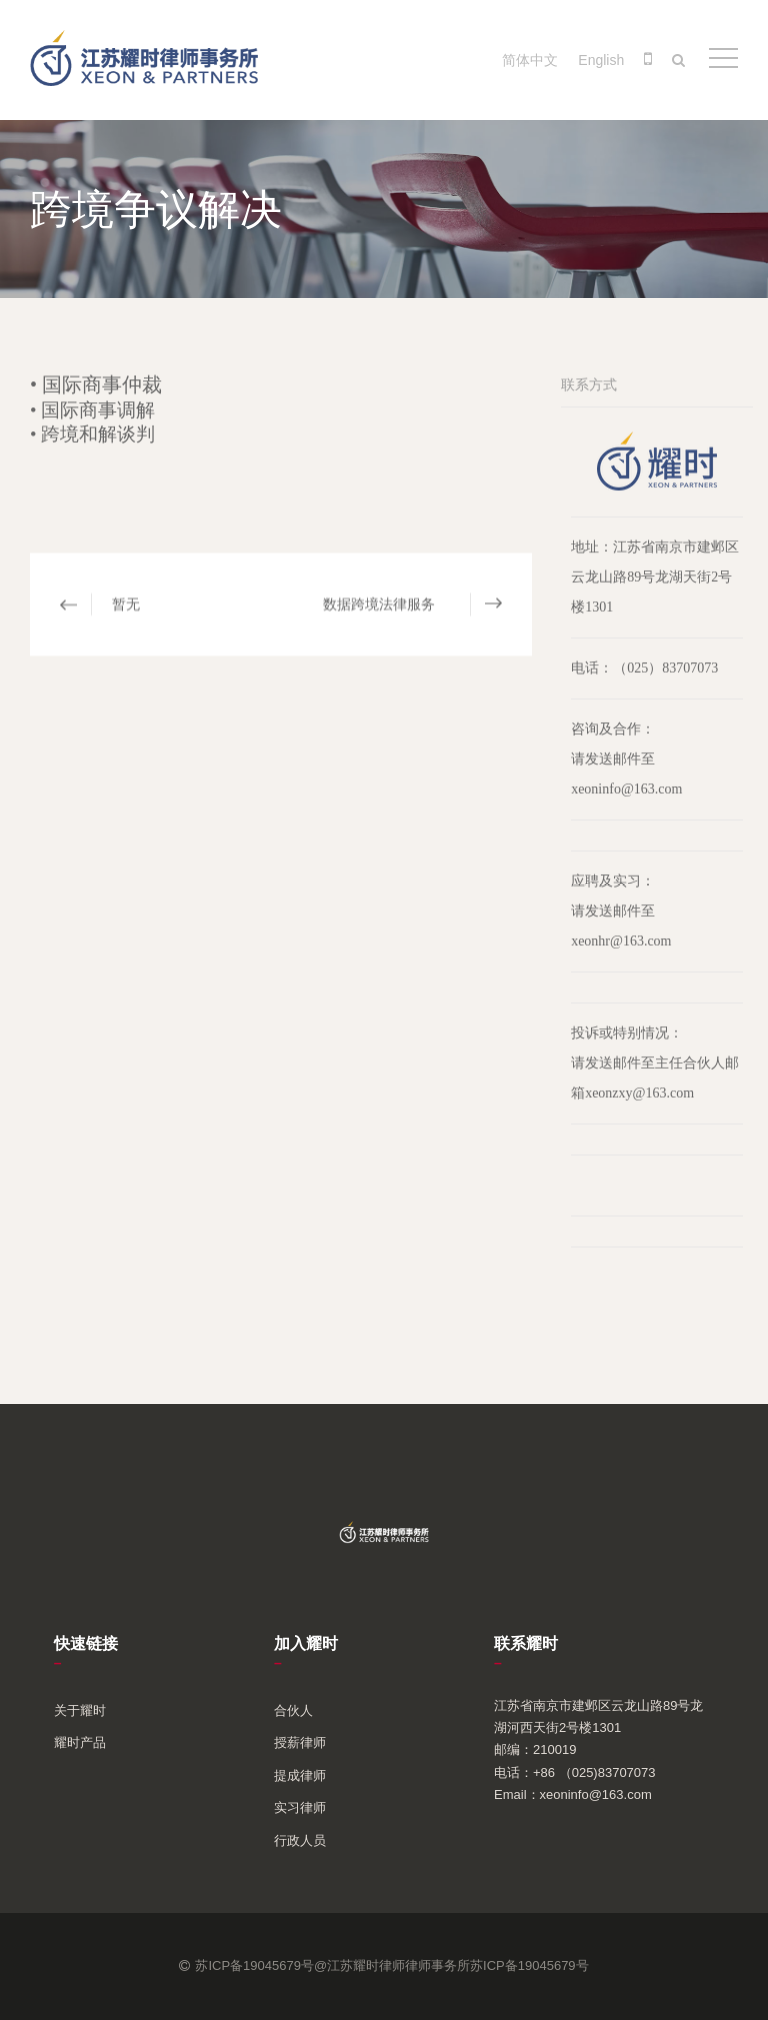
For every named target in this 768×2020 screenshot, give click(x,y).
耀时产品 (80, 1742)
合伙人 (293, 1710)
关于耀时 (80, 1710)
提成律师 (300, 1775)
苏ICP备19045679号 (529, 1965)
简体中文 (530, 60)
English (601, 60)
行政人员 (300, 1840)
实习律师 (300, 1807)
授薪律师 (300, 1742)
